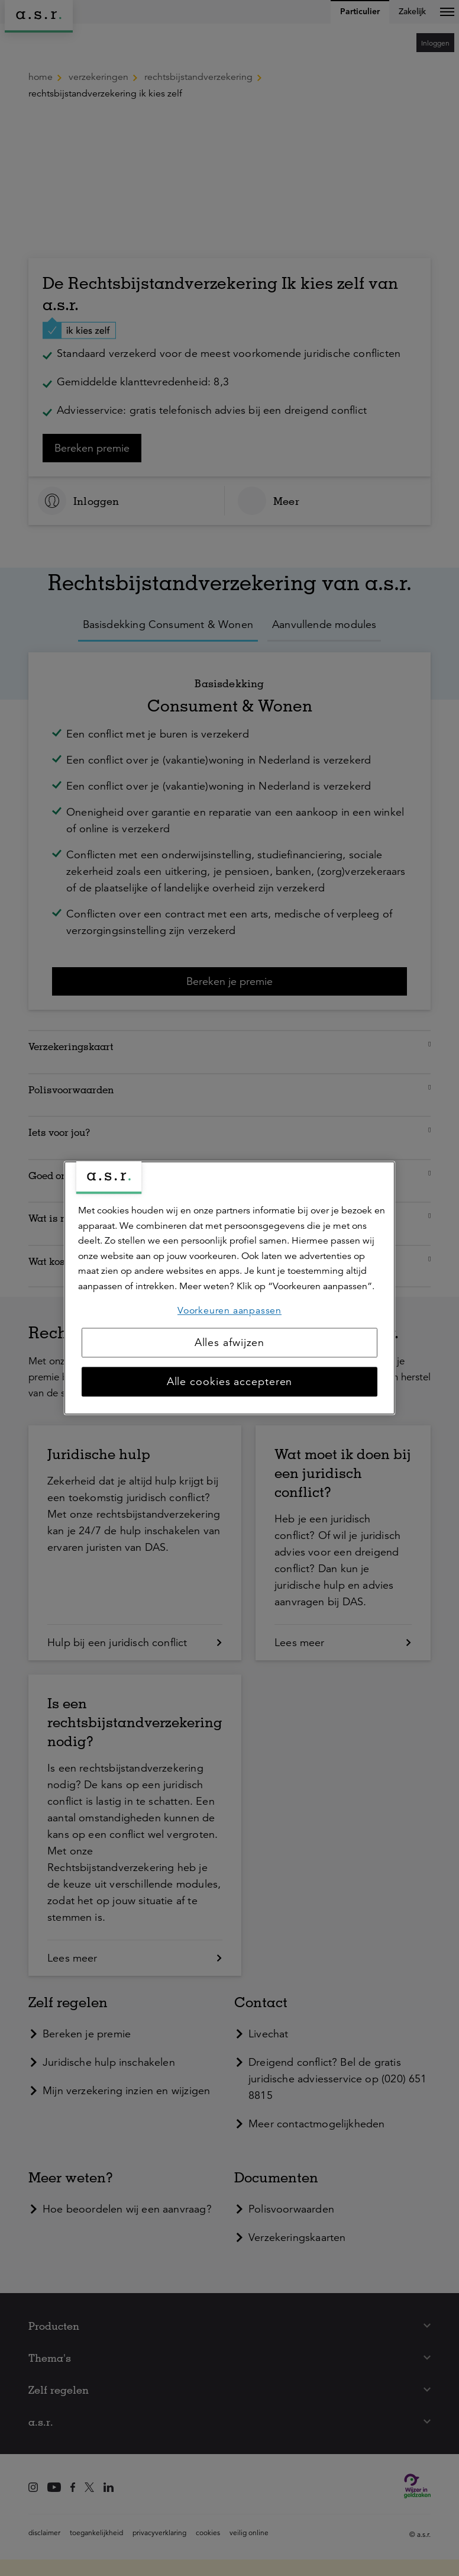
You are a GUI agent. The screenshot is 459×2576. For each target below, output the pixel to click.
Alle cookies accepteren (230, 1382)
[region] (229, 1288)
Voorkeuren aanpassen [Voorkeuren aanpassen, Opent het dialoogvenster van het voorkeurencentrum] (229, 1310)
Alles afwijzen (230, 1343)
